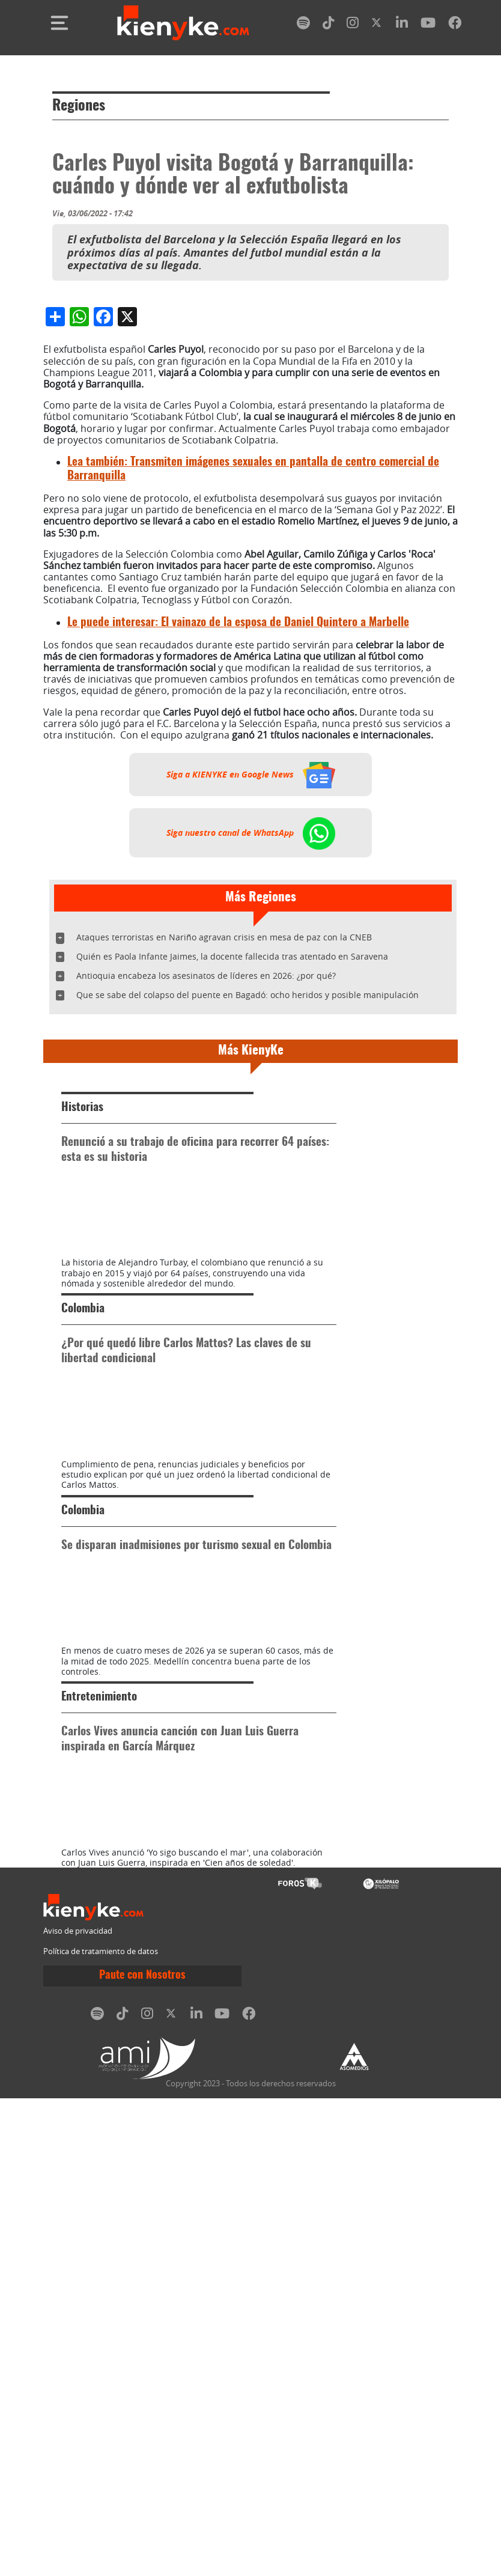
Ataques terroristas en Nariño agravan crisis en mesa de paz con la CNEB (224, 1163)
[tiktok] (329, 24)
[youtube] (428, 24)
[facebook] (454, 24)
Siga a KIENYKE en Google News (250, 1000)
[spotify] (303, 24)
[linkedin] (402, 24)
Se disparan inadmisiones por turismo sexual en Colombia (196, 1897)
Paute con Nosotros (142, 2453)
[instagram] (353, 24)
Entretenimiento (99, 2112)
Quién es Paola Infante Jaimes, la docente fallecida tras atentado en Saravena (232, 1182)
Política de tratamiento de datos (100, 2429)
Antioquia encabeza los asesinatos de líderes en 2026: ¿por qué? (206, 1201)
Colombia (83, 1598)
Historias (82, 1333)
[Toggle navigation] (59, 22)
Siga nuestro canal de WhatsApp (250, 1059)
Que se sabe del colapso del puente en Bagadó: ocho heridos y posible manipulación (247, 1220)
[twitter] (377, 24)
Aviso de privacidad (77, 2409)
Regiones (78, 106)
